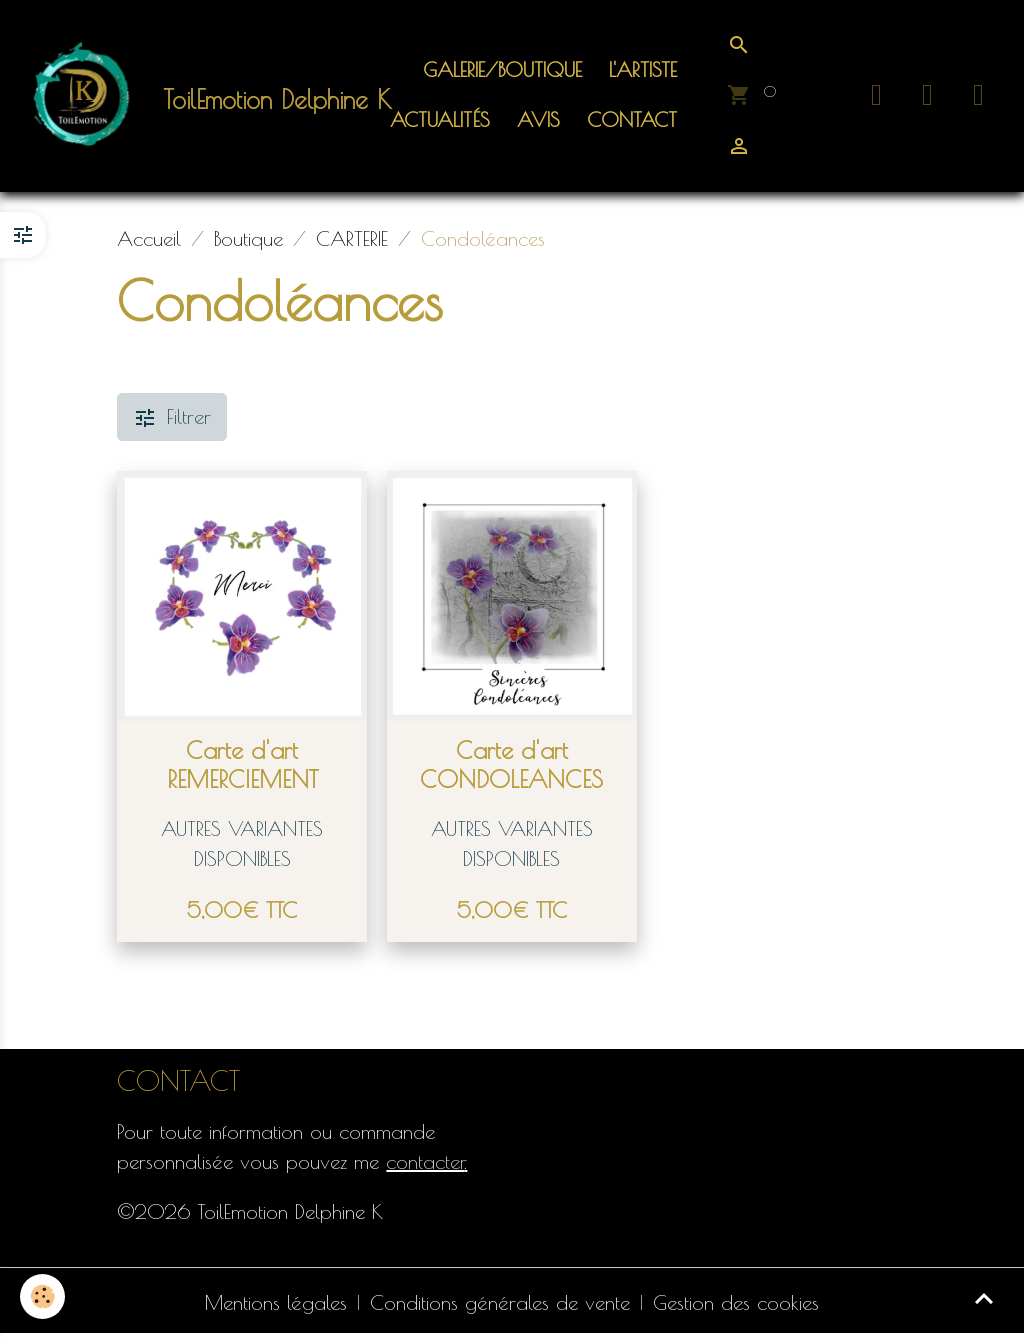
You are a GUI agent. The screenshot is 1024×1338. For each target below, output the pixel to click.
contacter (425, 1161)
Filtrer (172, 418)
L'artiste (639, 69)
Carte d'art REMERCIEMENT (242, 764)
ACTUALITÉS (440, 119)
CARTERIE (352, 238)
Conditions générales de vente (500, 1302)
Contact (628, 119)
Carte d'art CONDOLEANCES (511, 764)
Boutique (248, 238)
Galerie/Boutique (502, 69)
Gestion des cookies (736, 1302)
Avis (535, 119)
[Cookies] (42, 1296)
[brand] (157, 95)
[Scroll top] (984, 1298)
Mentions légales (276, 1302)
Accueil (149, 238)
